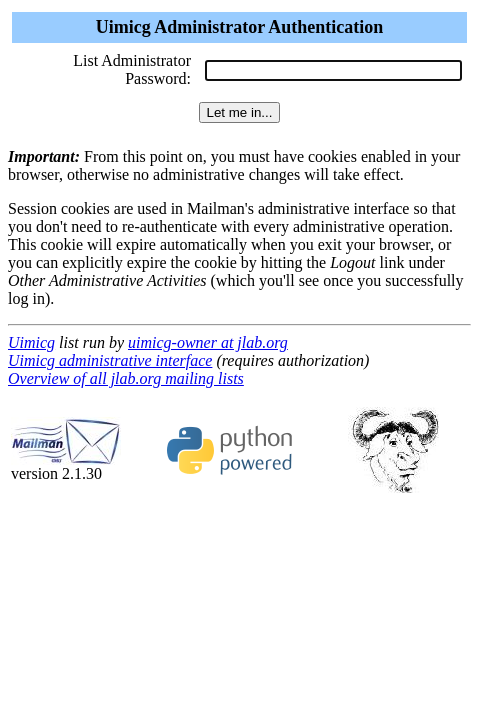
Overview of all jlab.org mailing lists (126, 378)
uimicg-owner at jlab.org (208, 342)
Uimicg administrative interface (110, 360)
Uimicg (31, 342)
